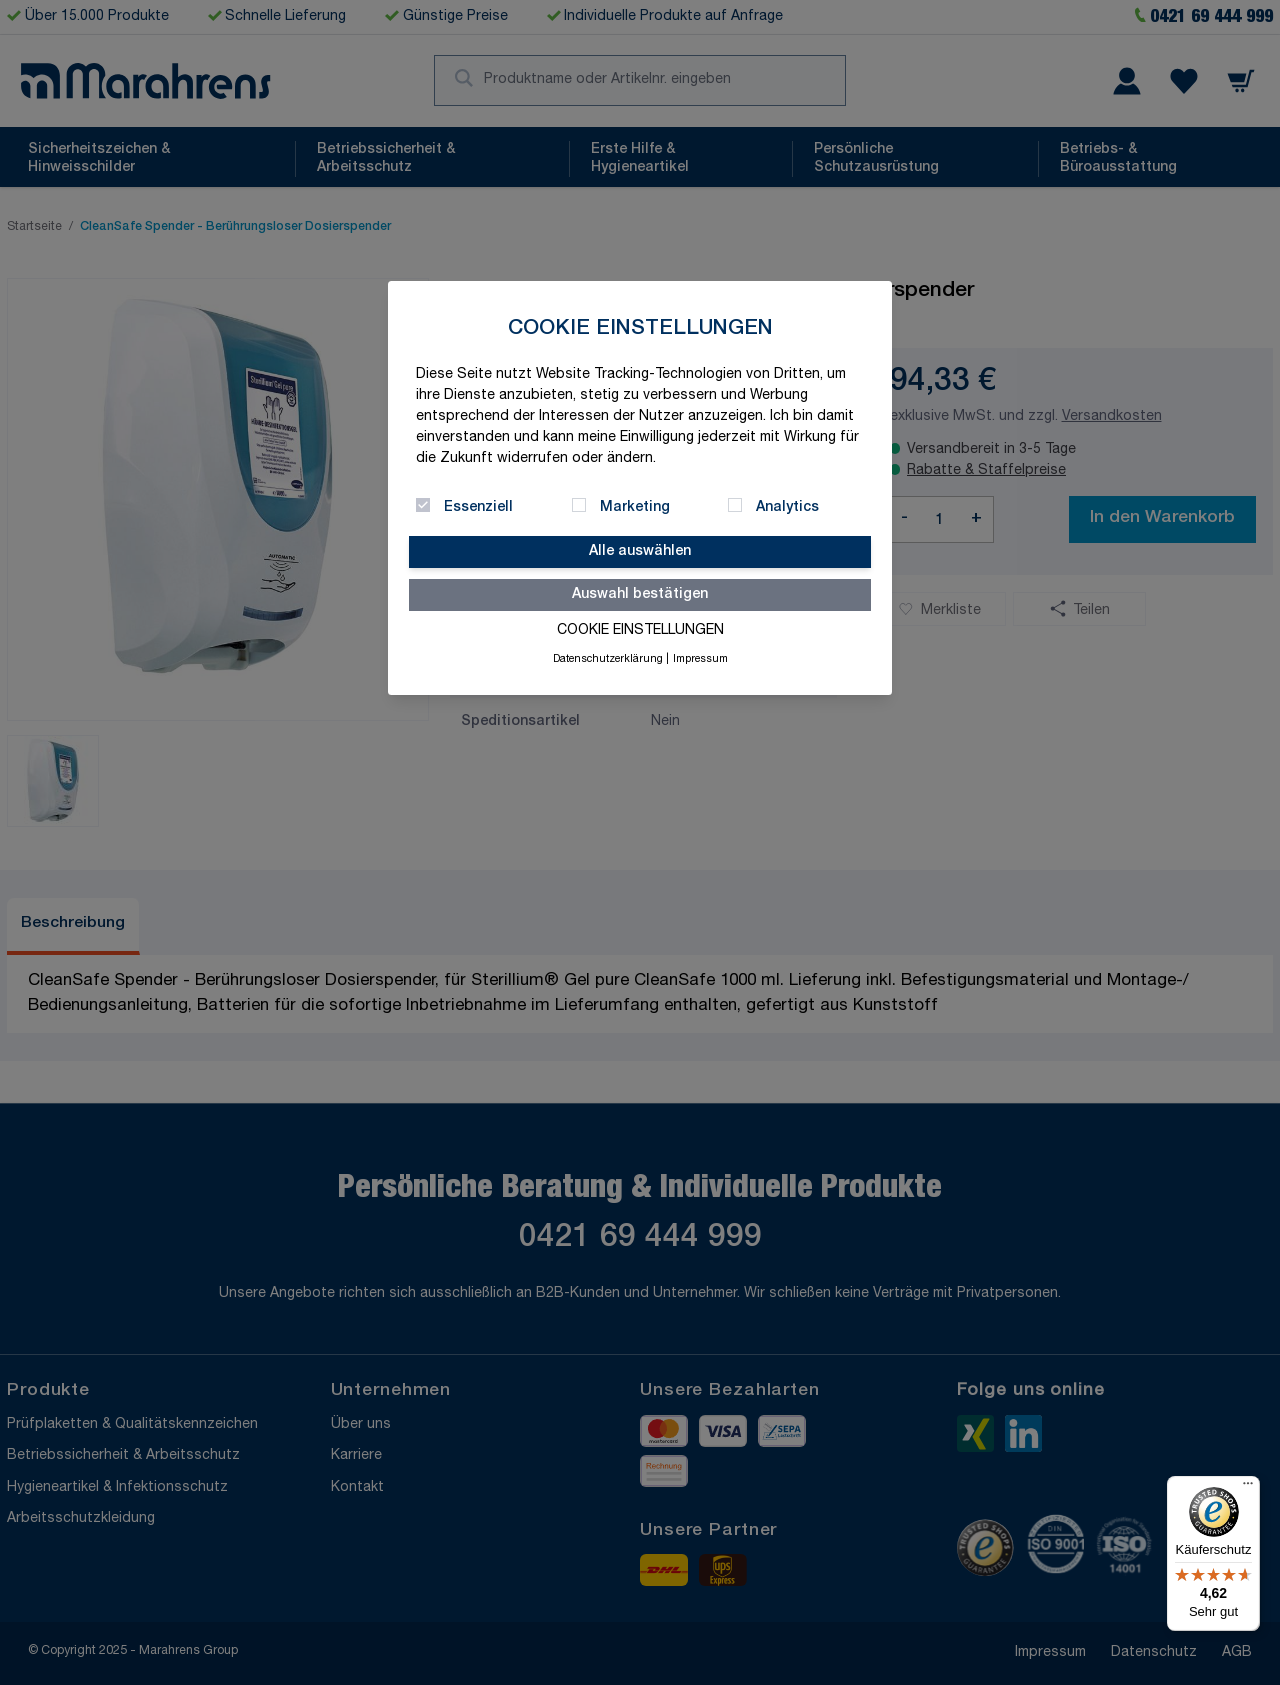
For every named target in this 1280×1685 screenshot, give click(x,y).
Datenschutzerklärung (608, 660)
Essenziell (478, 508)
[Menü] (1248, 1488)
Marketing (635, 508)
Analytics (787, 508)
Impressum (700, 660)
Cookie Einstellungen (640, 631)
